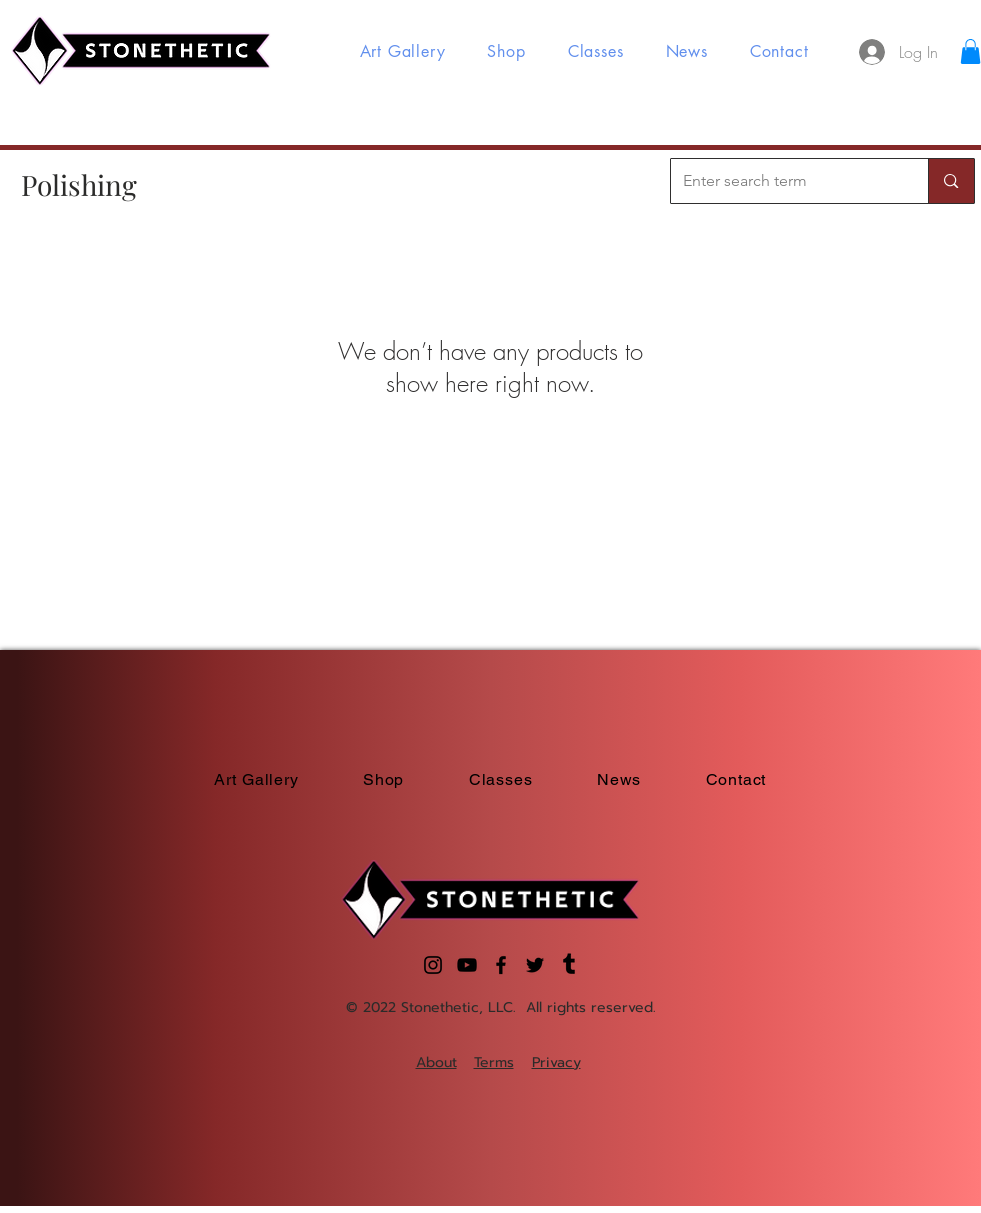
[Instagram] (433, 965)
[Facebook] (501, 965)
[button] (970, 51)
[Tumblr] (569, 965)
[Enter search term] (785, 181)
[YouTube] (467, 965)
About (436, 1062)
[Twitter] (535, 965)
